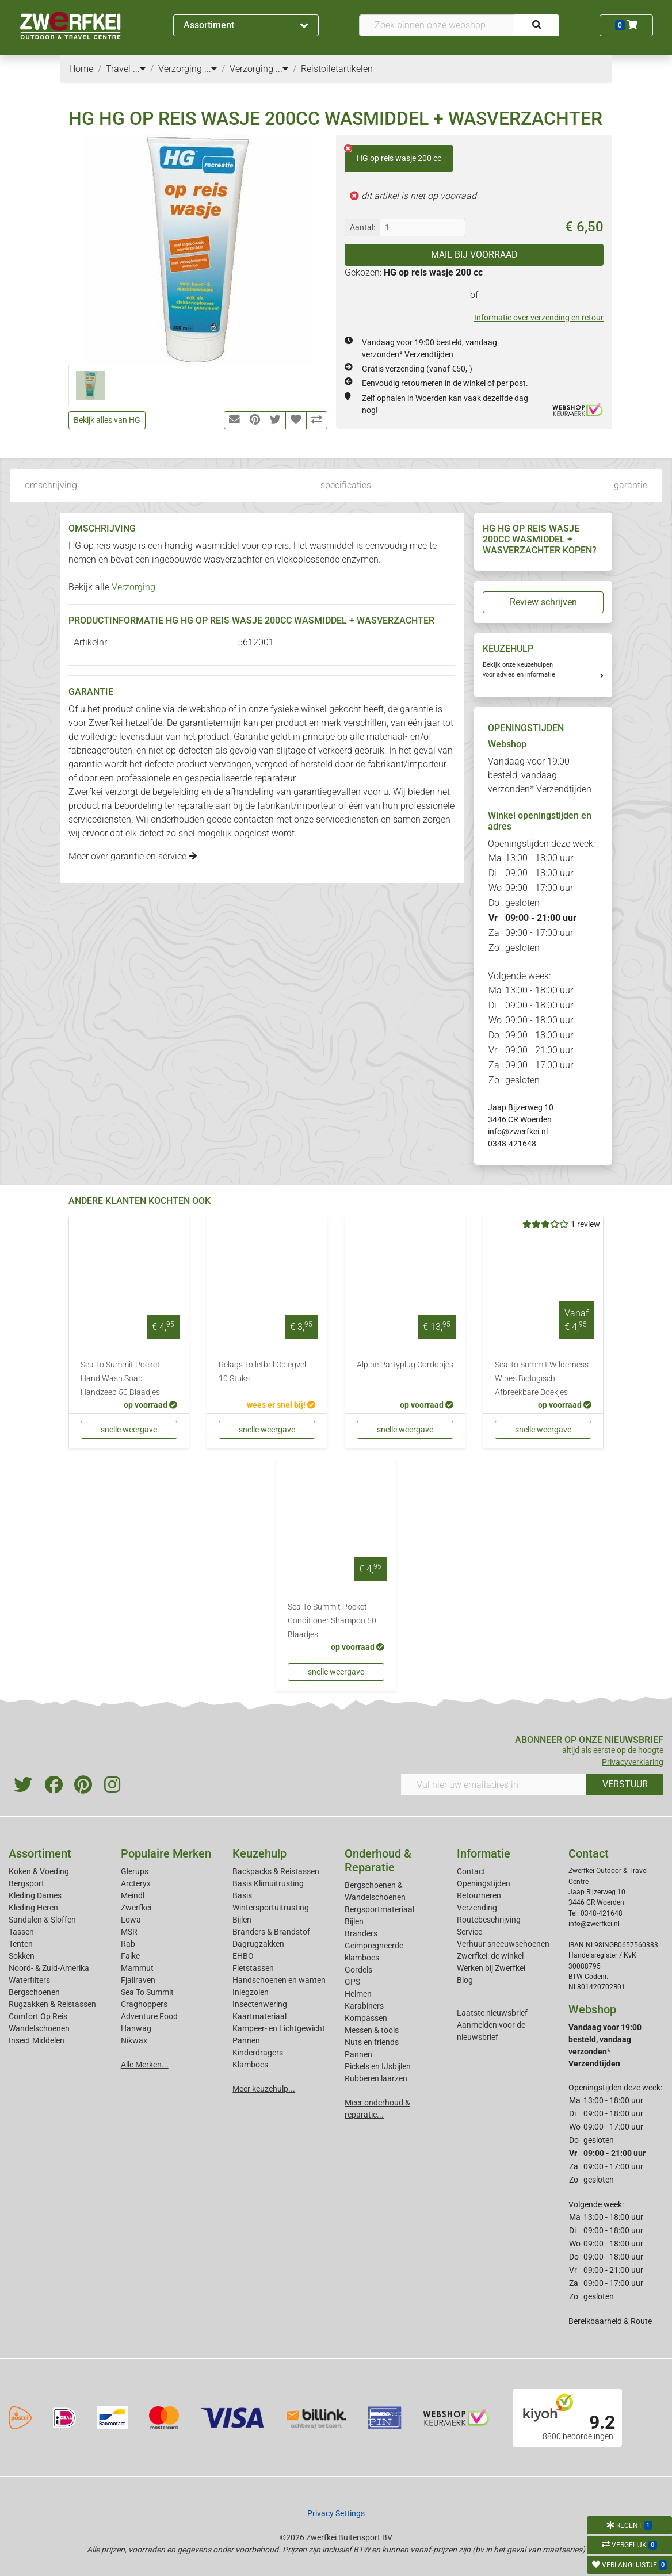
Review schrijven (543, 602)
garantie (630, 485)
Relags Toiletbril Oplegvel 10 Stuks (262, 1371)
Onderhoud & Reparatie (378, 1860)
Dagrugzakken (258, 1943)
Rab (128, 1943)
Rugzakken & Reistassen (52, 2004)
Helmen (358, 1993)
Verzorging (133, 587)
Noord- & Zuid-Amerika (49, 1968)
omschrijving (51, 485)
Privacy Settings (336, 2513)
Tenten (21, 1943)
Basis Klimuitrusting (268, 1883)
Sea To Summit (147, 1992)
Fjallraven (138, 1980)
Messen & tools (372, 2030)
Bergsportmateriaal (379, 1909)
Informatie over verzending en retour (539, 317)
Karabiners (364, 2006)
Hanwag (136, 2028)
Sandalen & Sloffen (42, 1919)
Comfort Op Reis (38, 2016)
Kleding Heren (33, 1907)
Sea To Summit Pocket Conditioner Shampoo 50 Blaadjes (332, 1620)
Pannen (358, 2054)
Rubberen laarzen (376, 2078)
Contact (471, 1871)
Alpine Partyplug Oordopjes (405, 1365)
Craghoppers (144, 2004)
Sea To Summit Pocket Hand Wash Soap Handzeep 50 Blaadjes (120, 1378)
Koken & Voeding (39, 1871)
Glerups (134, 1871)
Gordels (358, 1969)
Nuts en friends (372, 2042)
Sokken (22, 1955)
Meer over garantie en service (132, 856)
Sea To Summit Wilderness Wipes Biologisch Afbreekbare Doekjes (542, 1378)
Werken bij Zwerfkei (491, 1968)
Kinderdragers (257, 2052)
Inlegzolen (250, 1992)
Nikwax (134, 2040)
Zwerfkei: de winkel (490, 1955)
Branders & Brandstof (271, 1931)
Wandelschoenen (39, 2028)
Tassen (21, 1931)
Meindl (132, 1895)
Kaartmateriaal (259, 2016)
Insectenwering (259, 2004)
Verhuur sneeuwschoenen (503, 1943)
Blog (465, 1980)
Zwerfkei (136, 1907)
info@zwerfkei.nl (518, 1131)
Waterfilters (29, 1980)
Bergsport (26, 1883)
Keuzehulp (259, 1853)
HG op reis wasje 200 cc (393, 154)
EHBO (243, 1955)
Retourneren (479, 1895)
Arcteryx (136, 1883)
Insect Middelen (36, 2040)
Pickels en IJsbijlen (378, 2066)
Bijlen (241, 1919)
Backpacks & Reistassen (275, 1871)
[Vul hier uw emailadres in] (493, 1784)
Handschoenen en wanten (279, 1980)
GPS (352, 1981)
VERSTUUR (625, 1784)
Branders (361, 1933)
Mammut (137, 1968)
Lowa (131, 1919)
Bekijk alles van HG (107, 420)
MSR (129, 1931)
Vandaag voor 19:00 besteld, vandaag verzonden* (539, 775)
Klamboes (250, 2064)
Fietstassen (253, 1968)
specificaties (345, 485)
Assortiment (246, 25)
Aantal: (362, 227)
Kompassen (366, 2018)
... (139, 68)
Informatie (483, 1853)
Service (469, 1931)
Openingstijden (483, 1883)
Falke (130, 1955)
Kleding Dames (35, 1895)
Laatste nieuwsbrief (492, 2012)
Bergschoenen (34, 1992)
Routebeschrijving (489, 1919)
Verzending (477, 1907)
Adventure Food (149, 2016)
